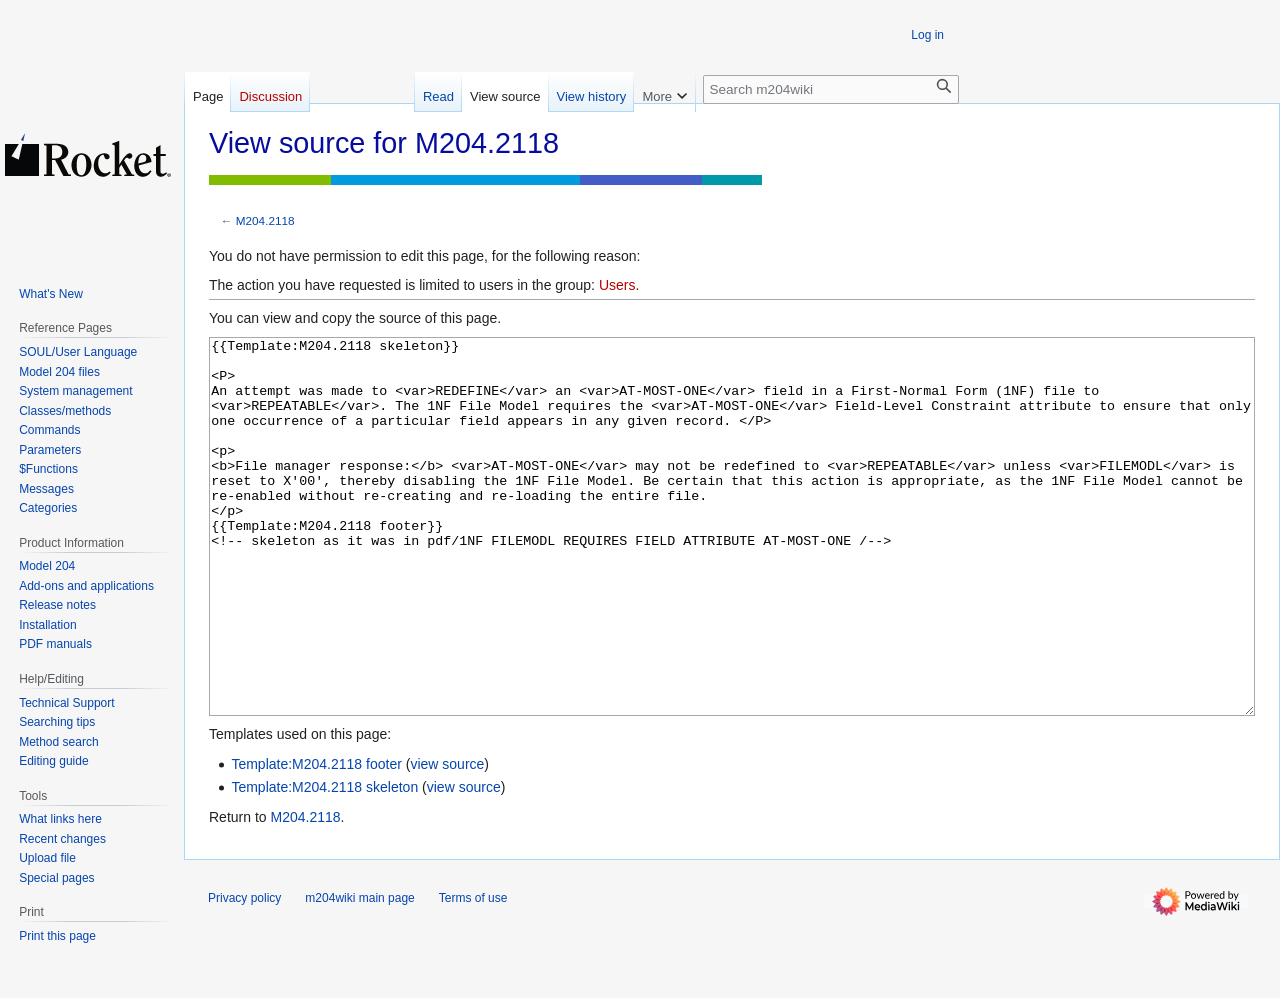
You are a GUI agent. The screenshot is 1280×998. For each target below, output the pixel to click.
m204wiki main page (359, 973)
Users (617, 285)
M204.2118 (265, 220)
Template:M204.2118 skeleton (324, 862)
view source (447, 839)
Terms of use (473, 973)
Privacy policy (244, 973)
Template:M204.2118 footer (316, 839)
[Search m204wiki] (831, 89)
